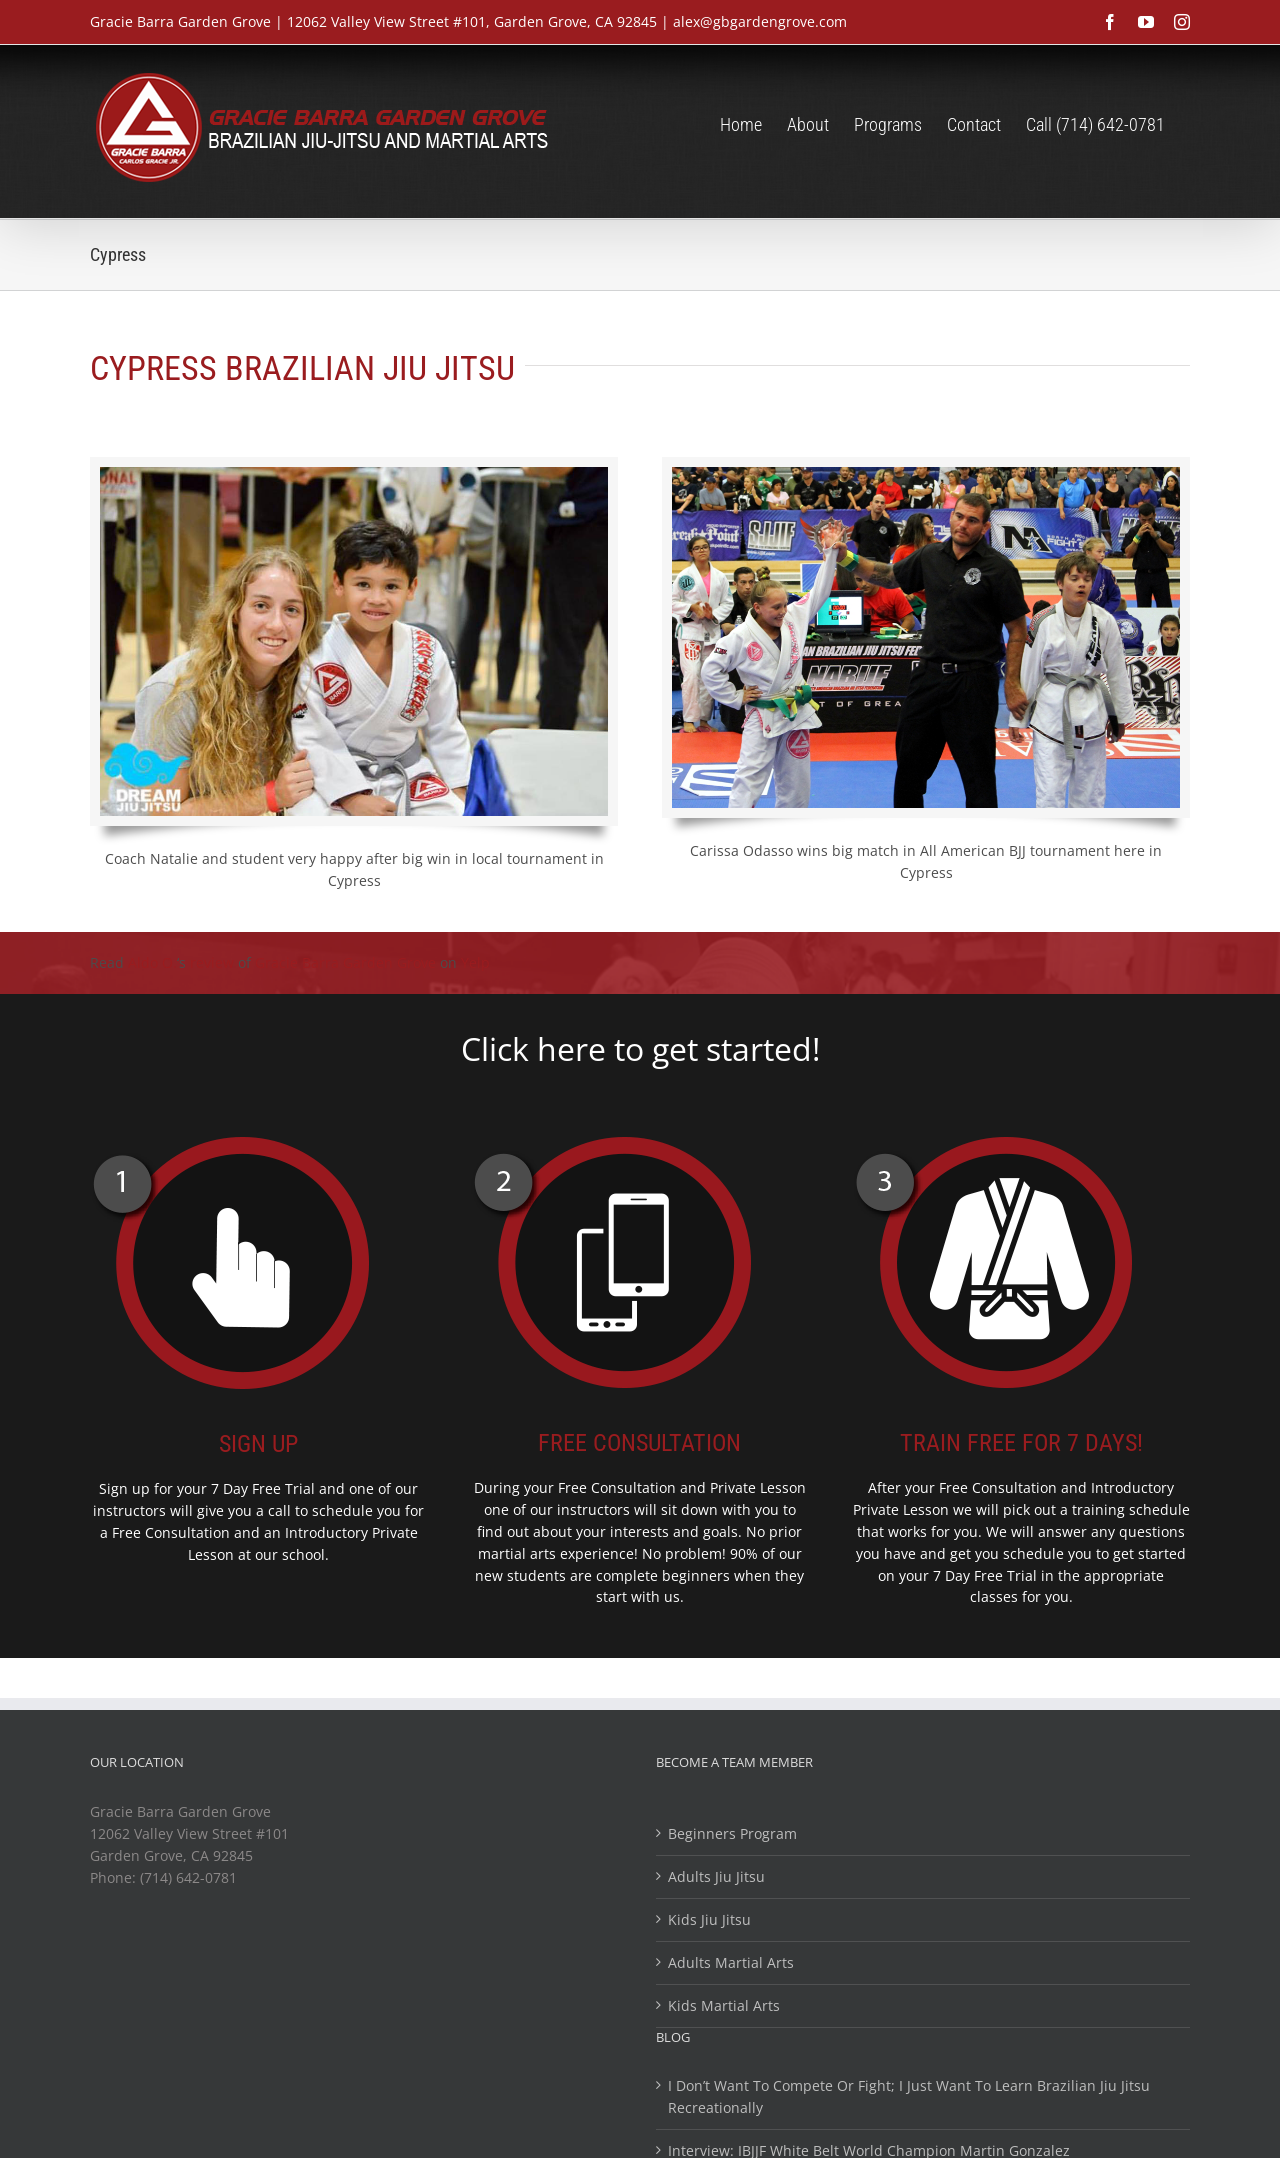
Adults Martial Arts (731, 1962)
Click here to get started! (640, 1048)
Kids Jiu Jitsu (709, 1919)
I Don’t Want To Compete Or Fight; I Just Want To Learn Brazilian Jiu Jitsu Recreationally (909, 2096)
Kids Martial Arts (724, 2005)
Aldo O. (152, 962)
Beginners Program (732, 1833)
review (212, 962)
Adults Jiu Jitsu (716, 1876)
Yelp (475, 962)
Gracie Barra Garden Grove (345, 962)
